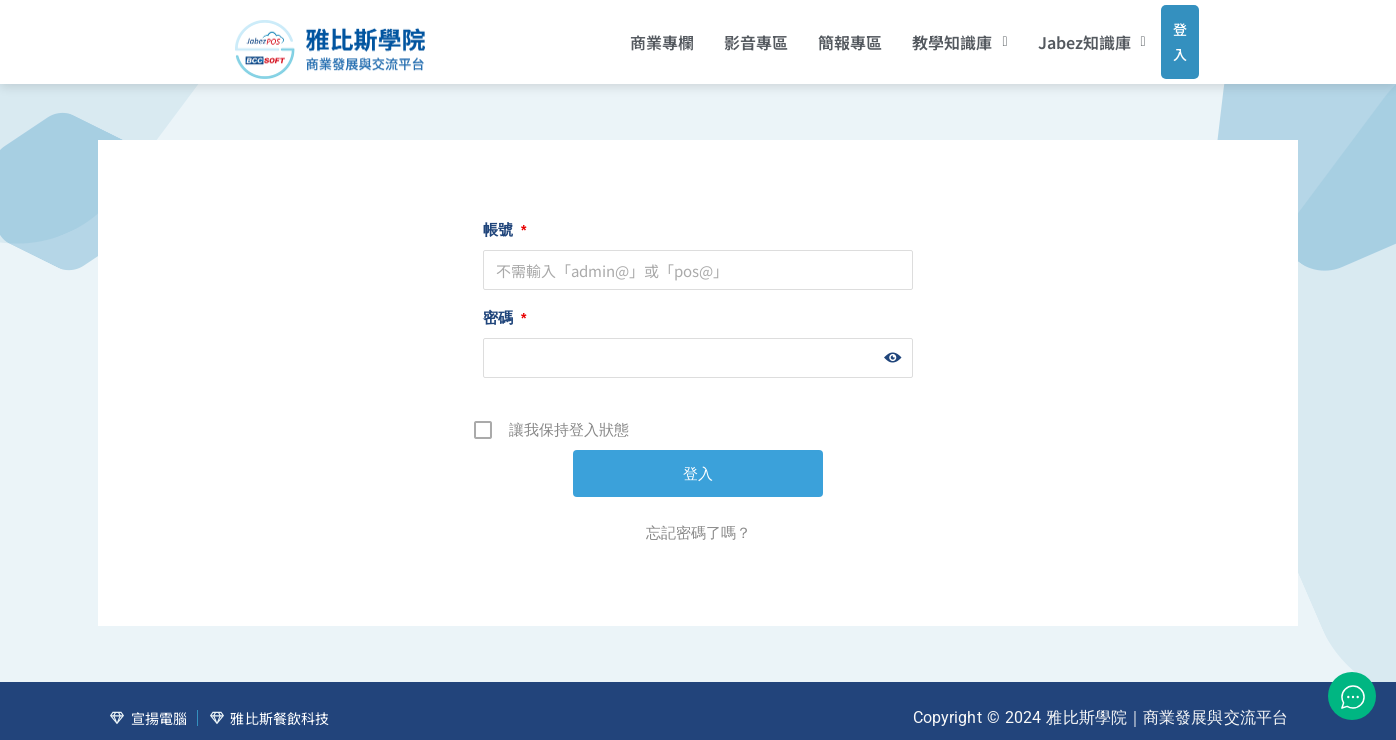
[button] (933, 35)
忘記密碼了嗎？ (698, 518)
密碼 (504, 303)
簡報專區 (824, 35)
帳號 (504, 215)
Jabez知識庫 (1065, 35)
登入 (1160, 34)
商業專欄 (636, 35)
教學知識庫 (933, 35)
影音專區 (730, 35)
